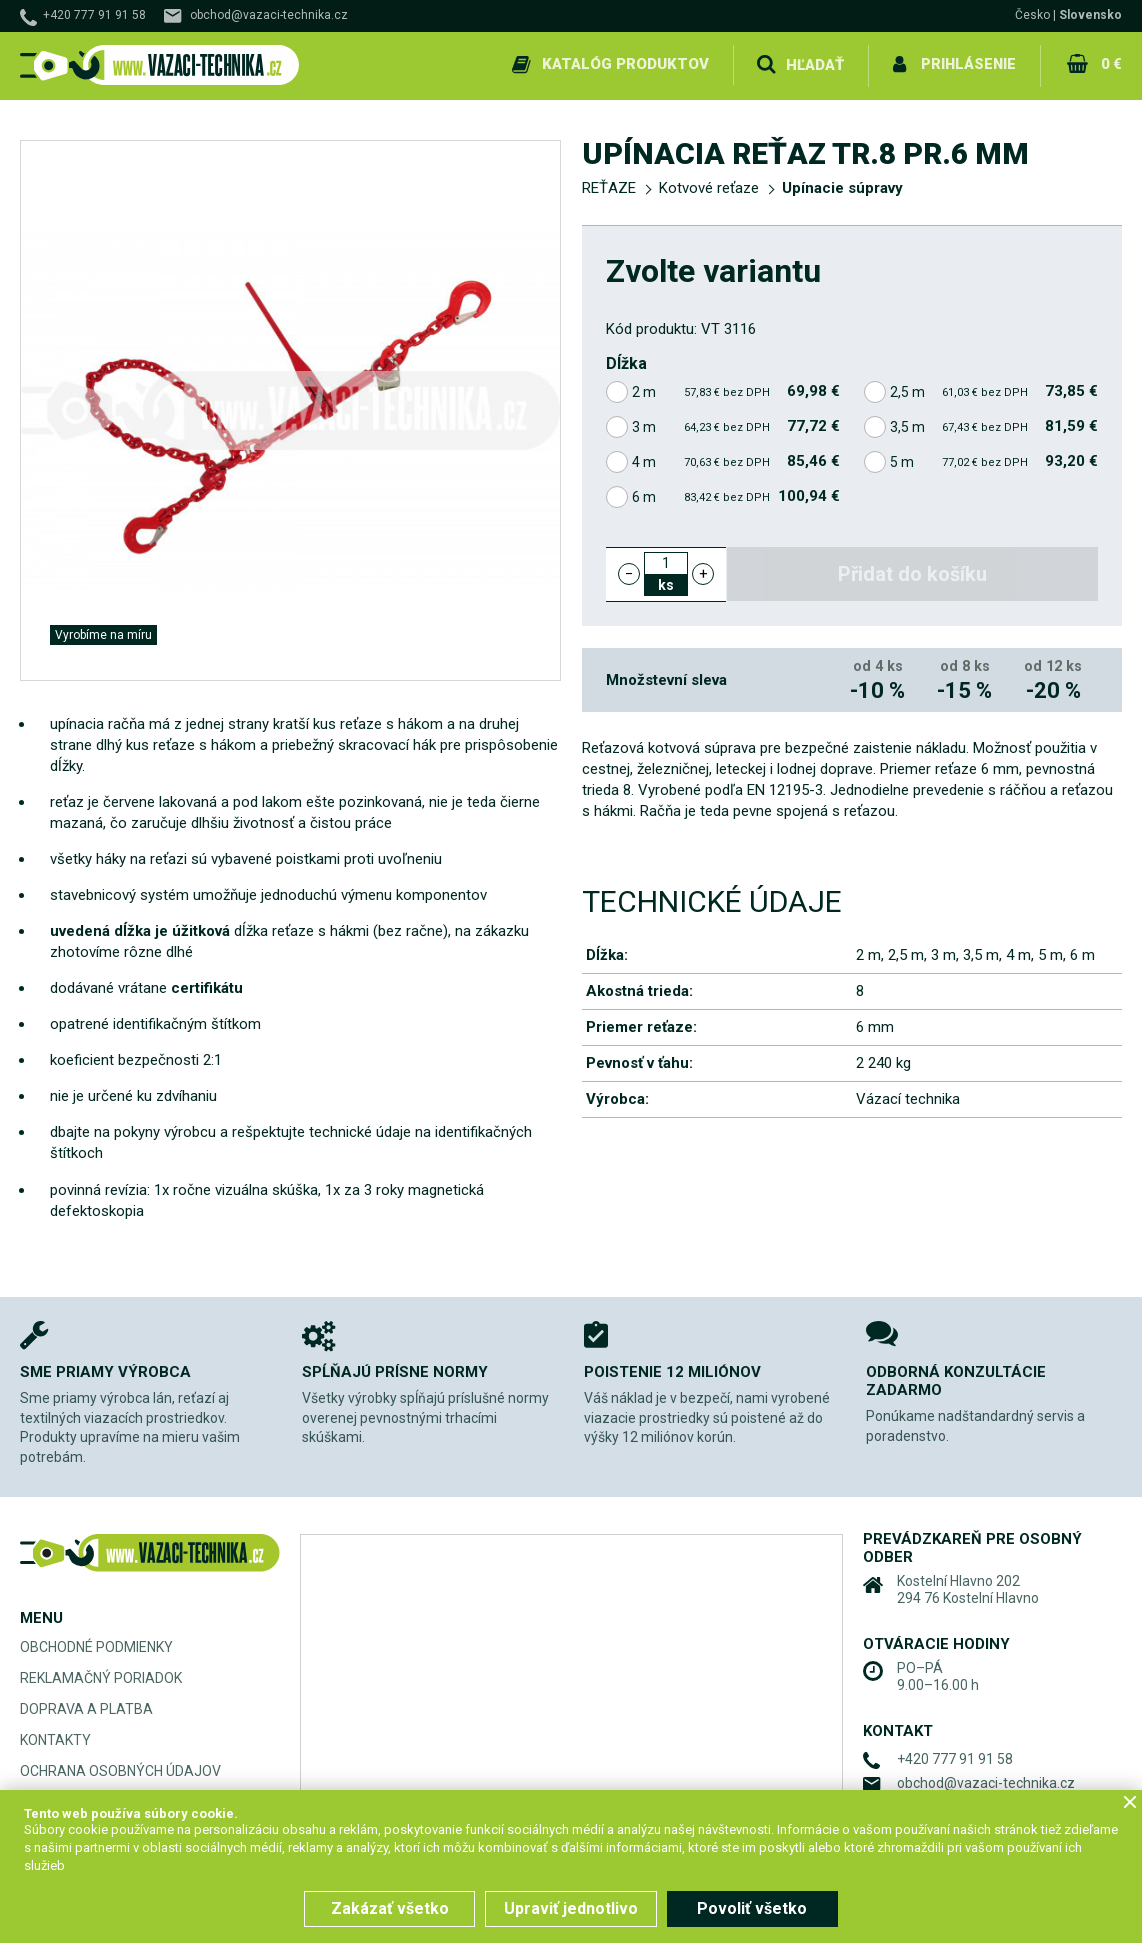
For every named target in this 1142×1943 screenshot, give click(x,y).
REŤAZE (609, 186)
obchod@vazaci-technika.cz (269, 15)
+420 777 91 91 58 (94, 15)
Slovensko (1090, 15)
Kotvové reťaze (709, 186)
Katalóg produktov (625, 64)
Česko (1032, 15)
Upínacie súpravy (842, 186)
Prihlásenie (968, 64)
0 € (1111, 64)
